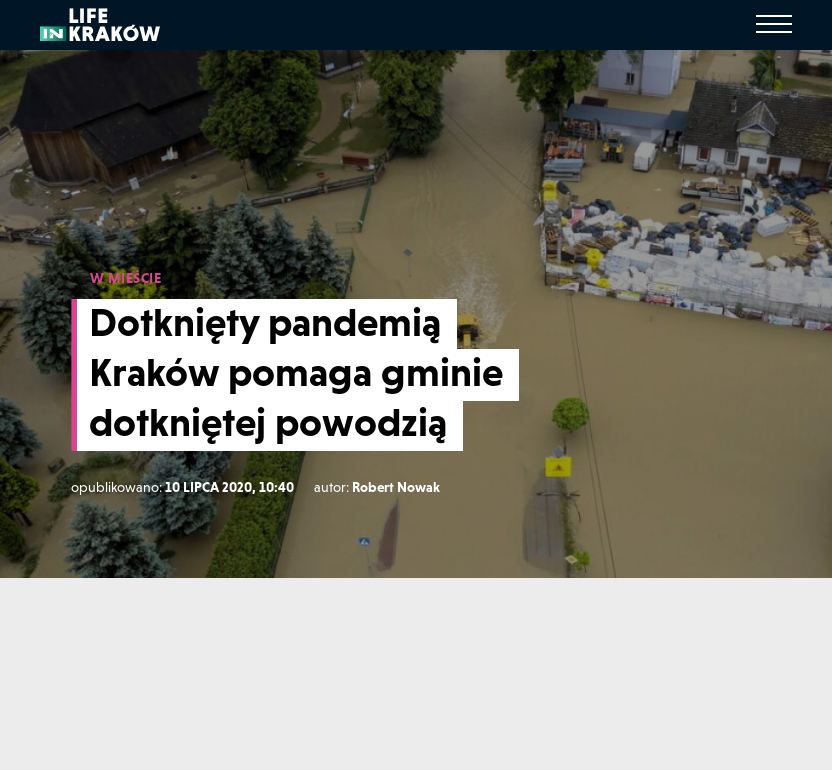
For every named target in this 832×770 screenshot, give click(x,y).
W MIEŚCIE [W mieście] (126, 278)
